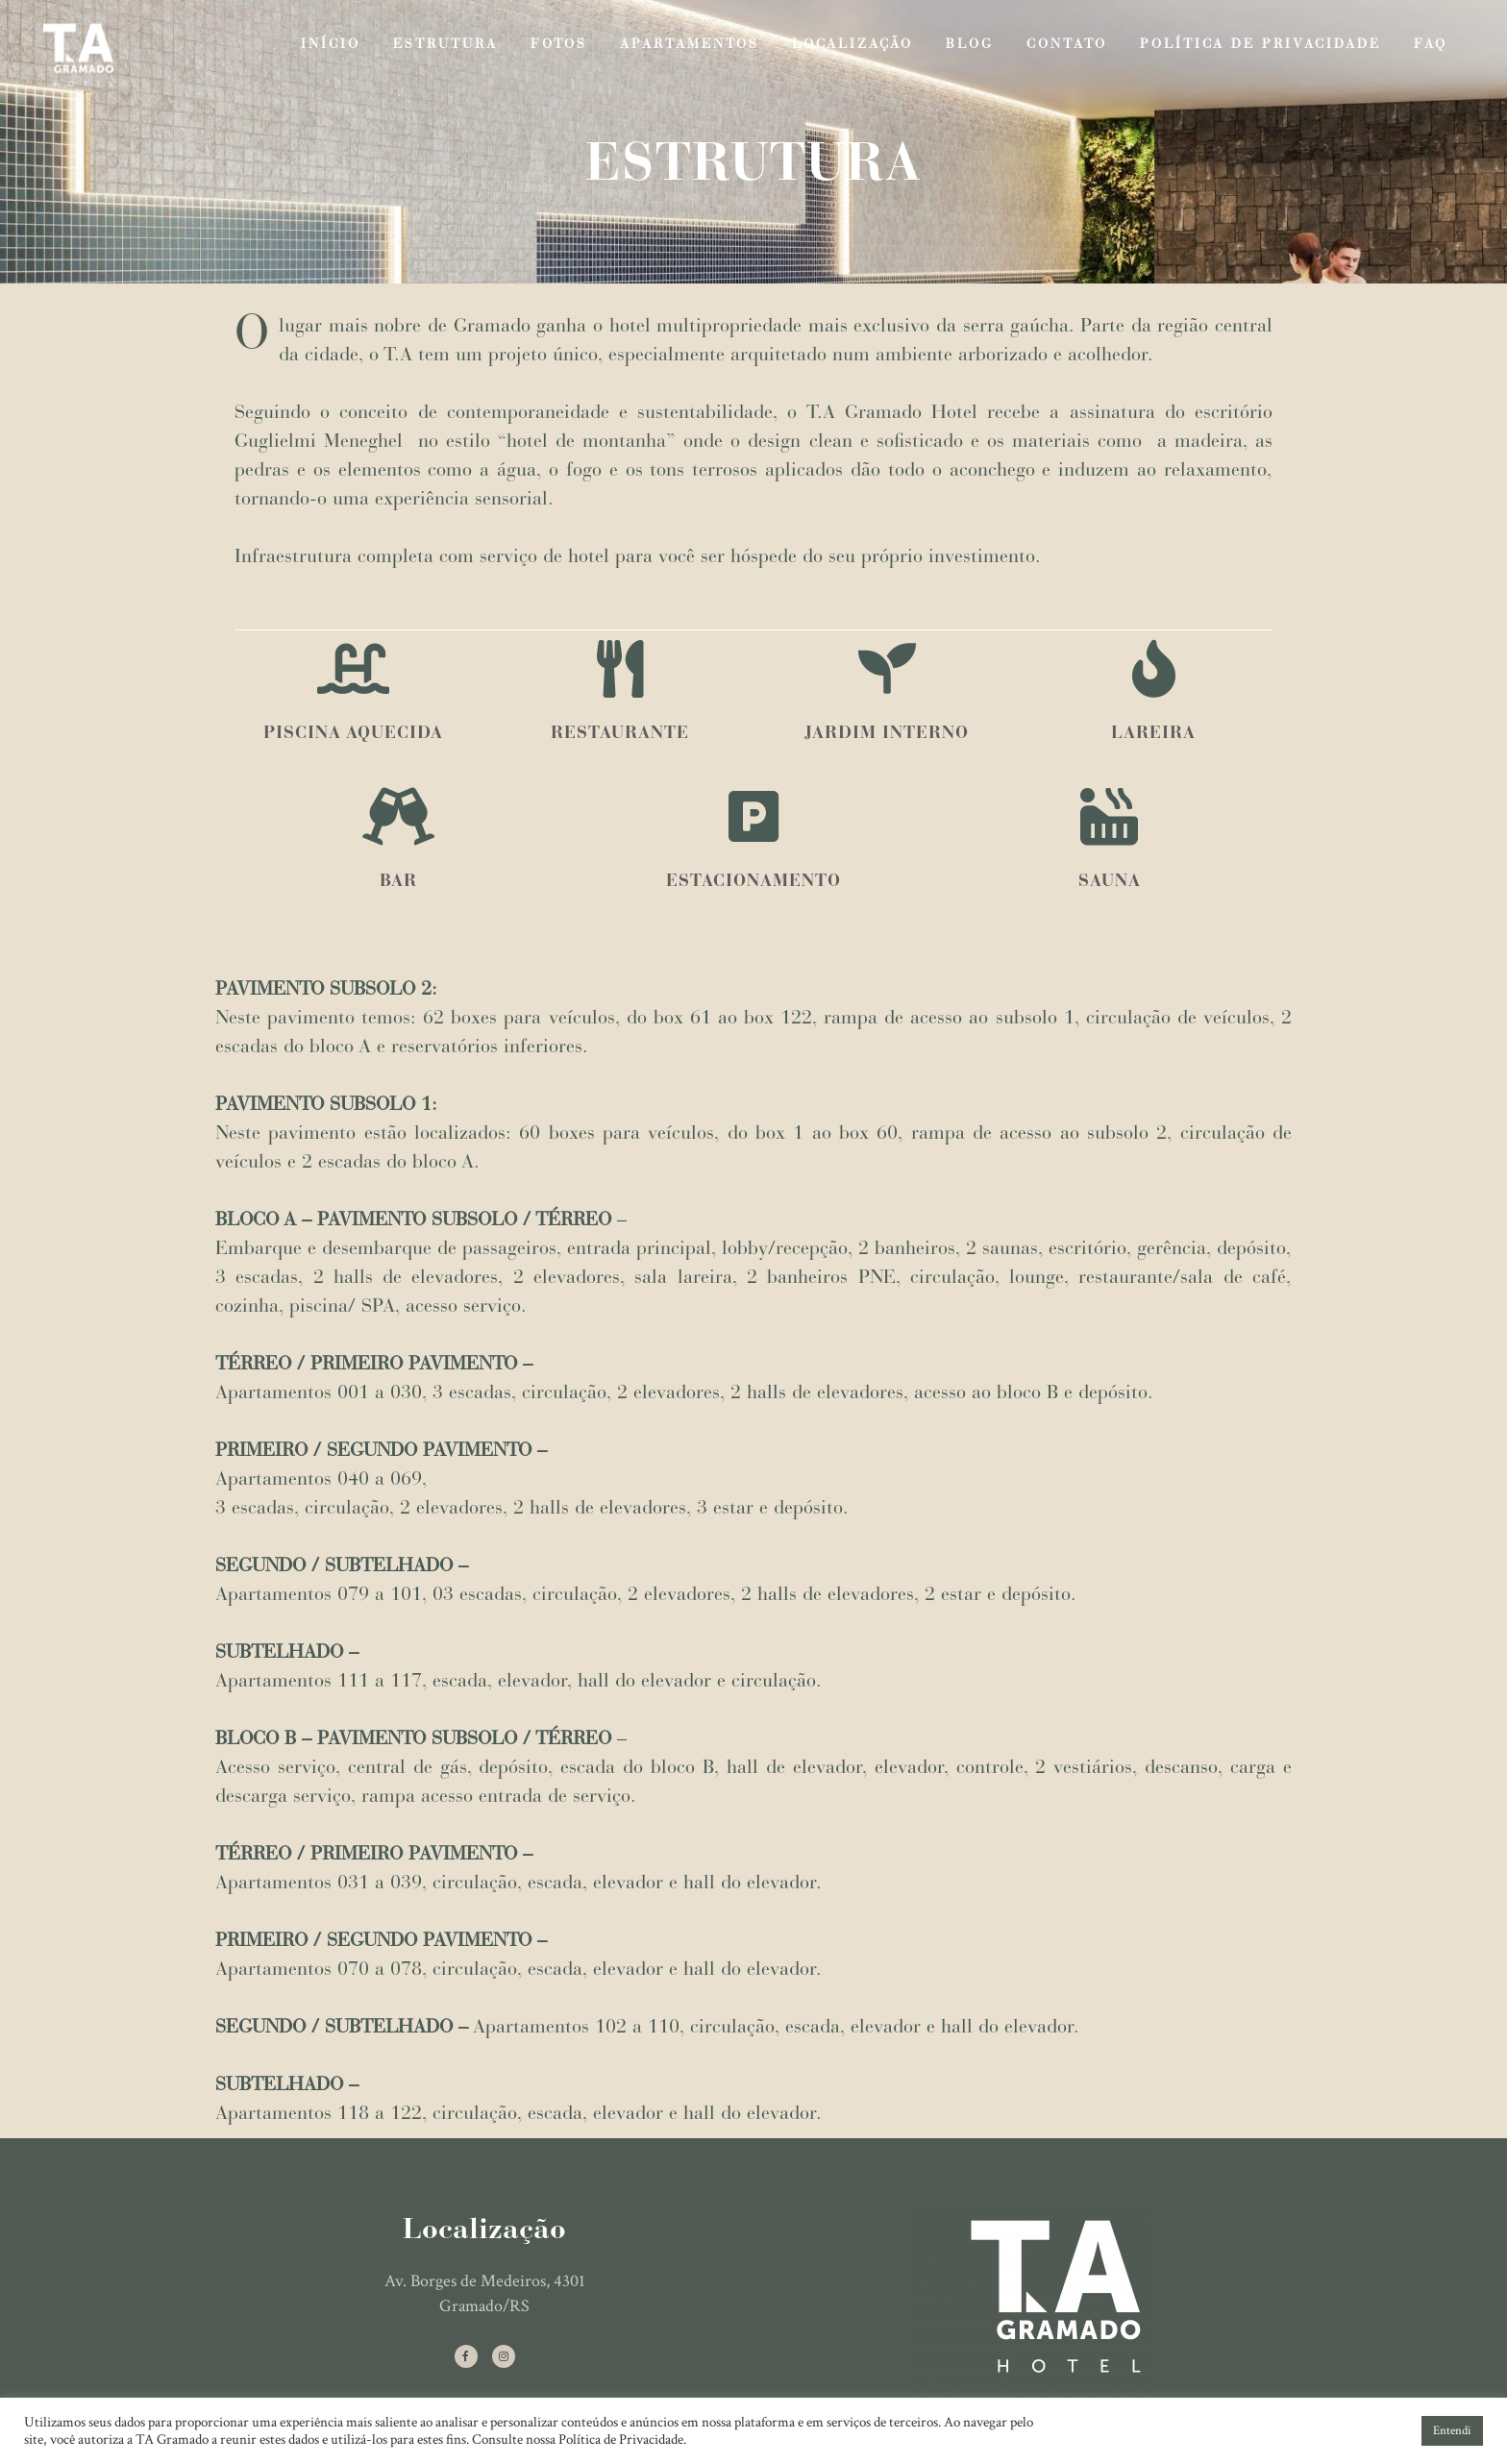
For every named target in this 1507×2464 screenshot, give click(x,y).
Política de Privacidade (620, 2439)
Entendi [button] (1452, 2431)
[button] (1400, 2431)
